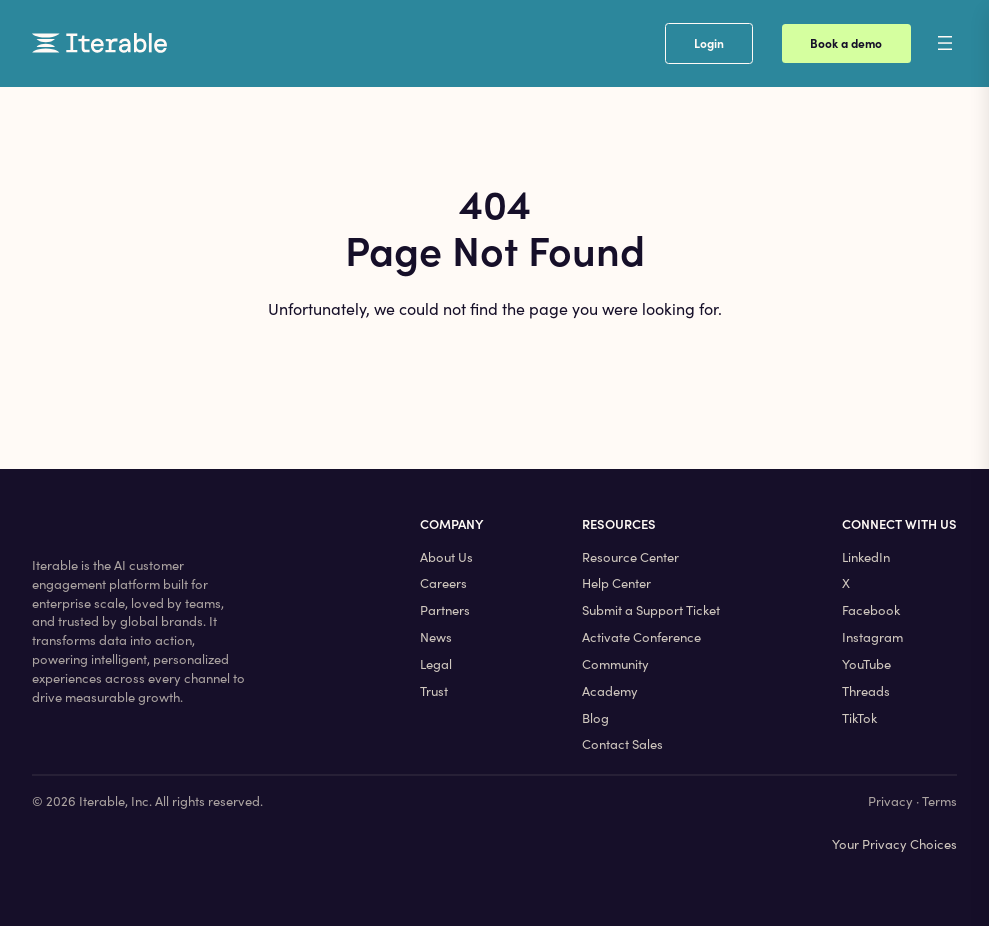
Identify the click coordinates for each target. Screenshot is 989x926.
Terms (939, 801)
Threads (866, 691)
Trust (434, 691)
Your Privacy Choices (894, 844)
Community (615, 664)
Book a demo (846, 43)
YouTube (866, 664)
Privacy (890, 801)
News (436, 637)
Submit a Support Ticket (651, 610)
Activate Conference (641, 637)
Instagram (872, 637)
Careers (443, 583)
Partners (445, 610)
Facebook (871, 610)
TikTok (859, 718)
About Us (446, 557)
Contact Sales (622, 744)
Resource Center (630, 557)
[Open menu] (961, 43)
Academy (610, 691)
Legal (436, 664)
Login (709, 43)
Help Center (616, 583)
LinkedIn (866, 557)
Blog (595, 718)
